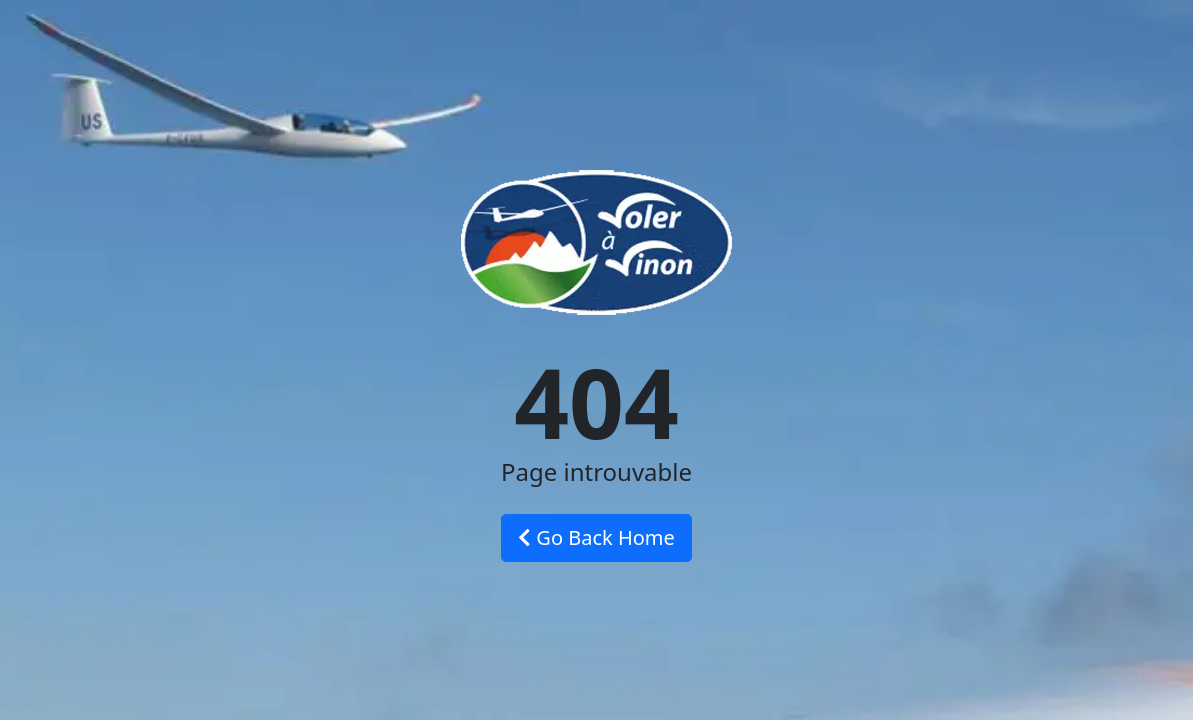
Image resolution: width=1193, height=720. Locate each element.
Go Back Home (596, 537)
